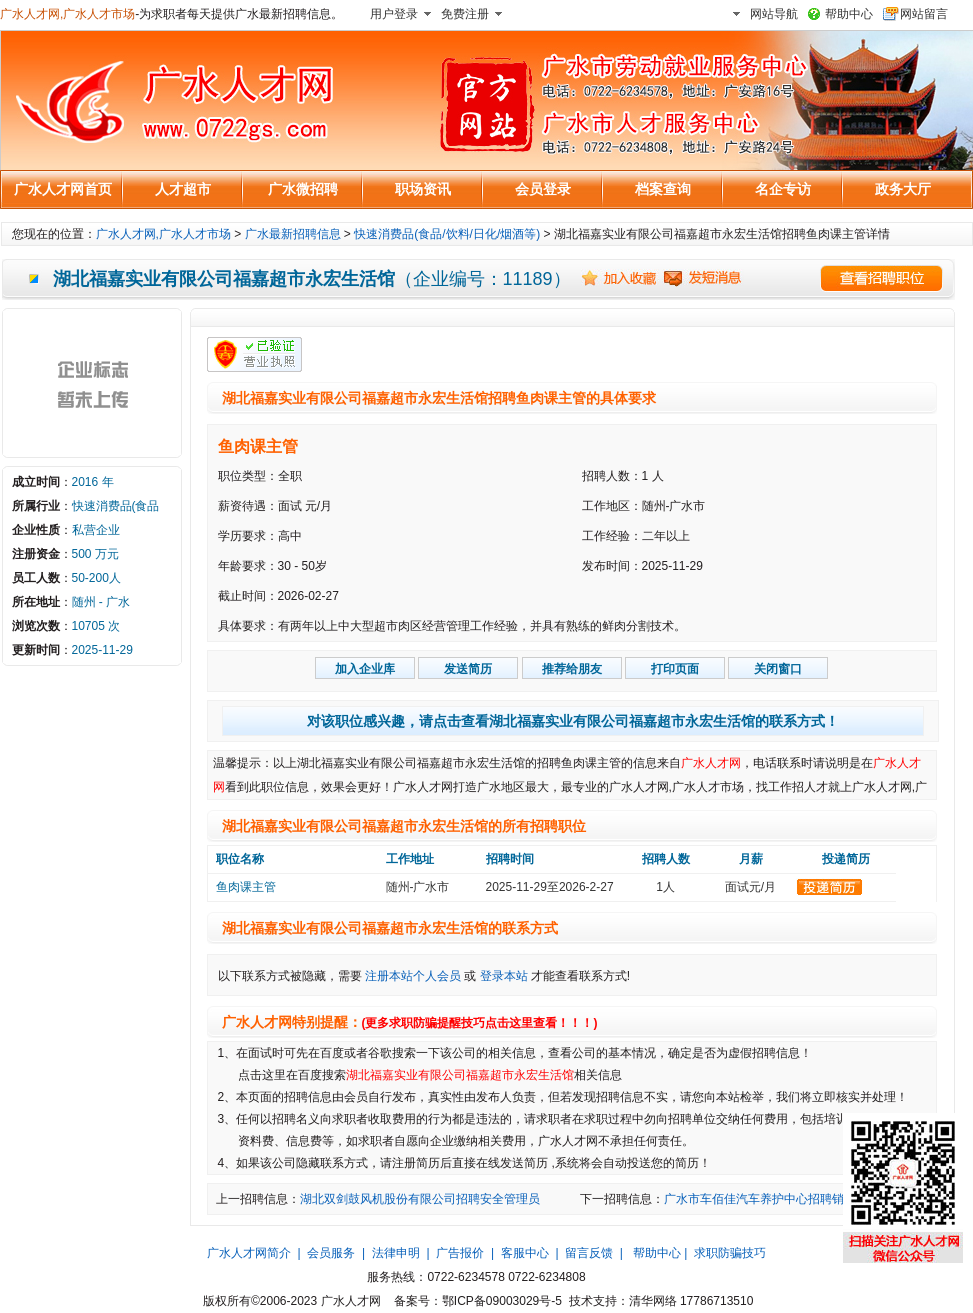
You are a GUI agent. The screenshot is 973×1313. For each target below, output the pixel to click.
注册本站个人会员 (413, 976)
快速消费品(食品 (116, 506)
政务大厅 (903, 189)
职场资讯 (423, 189)
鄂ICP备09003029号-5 (502, 1301)
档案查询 (663, 189)
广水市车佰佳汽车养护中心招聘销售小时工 (778, 1199)
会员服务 (331, 1253)
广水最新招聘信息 (293, 234)
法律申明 (396, 1253)
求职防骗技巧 (730, 1253)
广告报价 (460, 1253)
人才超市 (183, 189)
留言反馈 (589, 1253)
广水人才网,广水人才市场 (67, 14)
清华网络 (653, 1301)
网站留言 (924, 14)
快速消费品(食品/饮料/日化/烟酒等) (447, 234)
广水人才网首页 (63, 189)
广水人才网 (711, 763)
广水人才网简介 (249, 1253)
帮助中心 (849, 14)
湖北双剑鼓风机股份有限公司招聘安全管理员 (420, 1199)
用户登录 (394, 14)
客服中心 (525, 1253)
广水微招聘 (303, 189)
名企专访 (783, 189)
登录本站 (504, 976)
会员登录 (543, 189)
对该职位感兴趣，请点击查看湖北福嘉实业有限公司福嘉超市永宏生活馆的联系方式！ (573, 721)
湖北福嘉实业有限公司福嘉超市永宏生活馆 (460, 1075)
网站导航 (774, 14)
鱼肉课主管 (258, 446)
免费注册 (465, 14)
